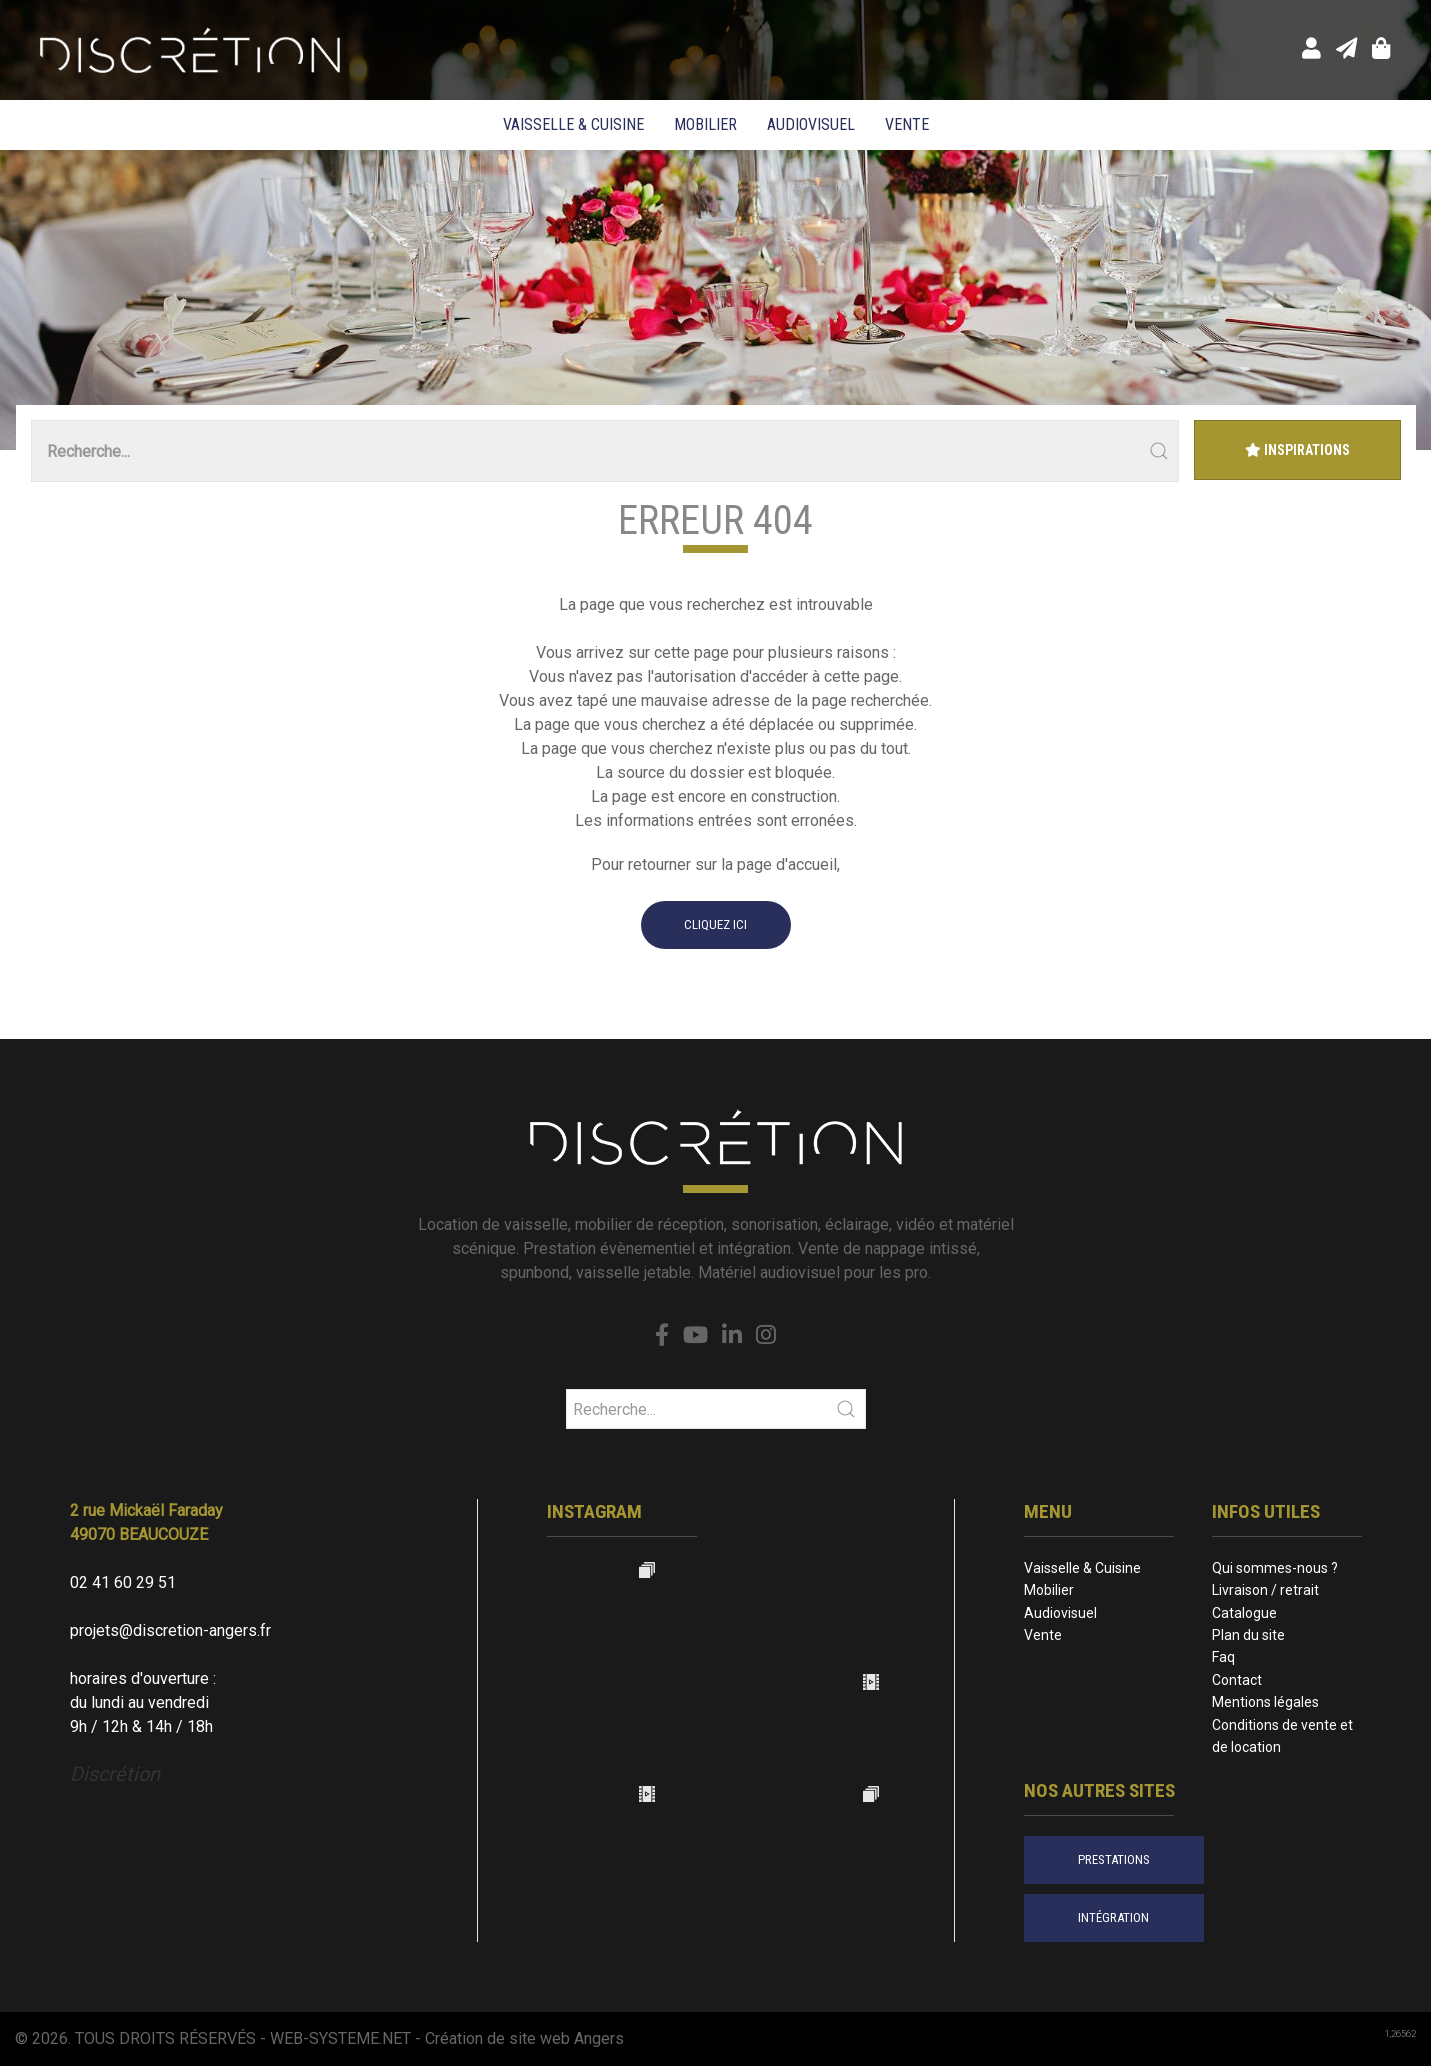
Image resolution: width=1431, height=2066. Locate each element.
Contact (1237, 1680)
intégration (1113, 1917)
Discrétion (115, 1774)
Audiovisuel (811, 124)
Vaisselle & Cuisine (573, 124)
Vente (907, 124)
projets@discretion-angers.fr (170, 1630)
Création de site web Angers (524, 2038)
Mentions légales (1265, 1702)
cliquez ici (715, 924)
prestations (1114, 1859)
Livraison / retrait (1265, 1590)
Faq (1223, 1657)
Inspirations (1297, 450)
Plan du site (1248, 1635)
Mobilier (705, 124)
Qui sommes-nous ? (1275, 1568)
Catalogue (1244, 1613)
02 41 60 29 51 (123, 1582)
